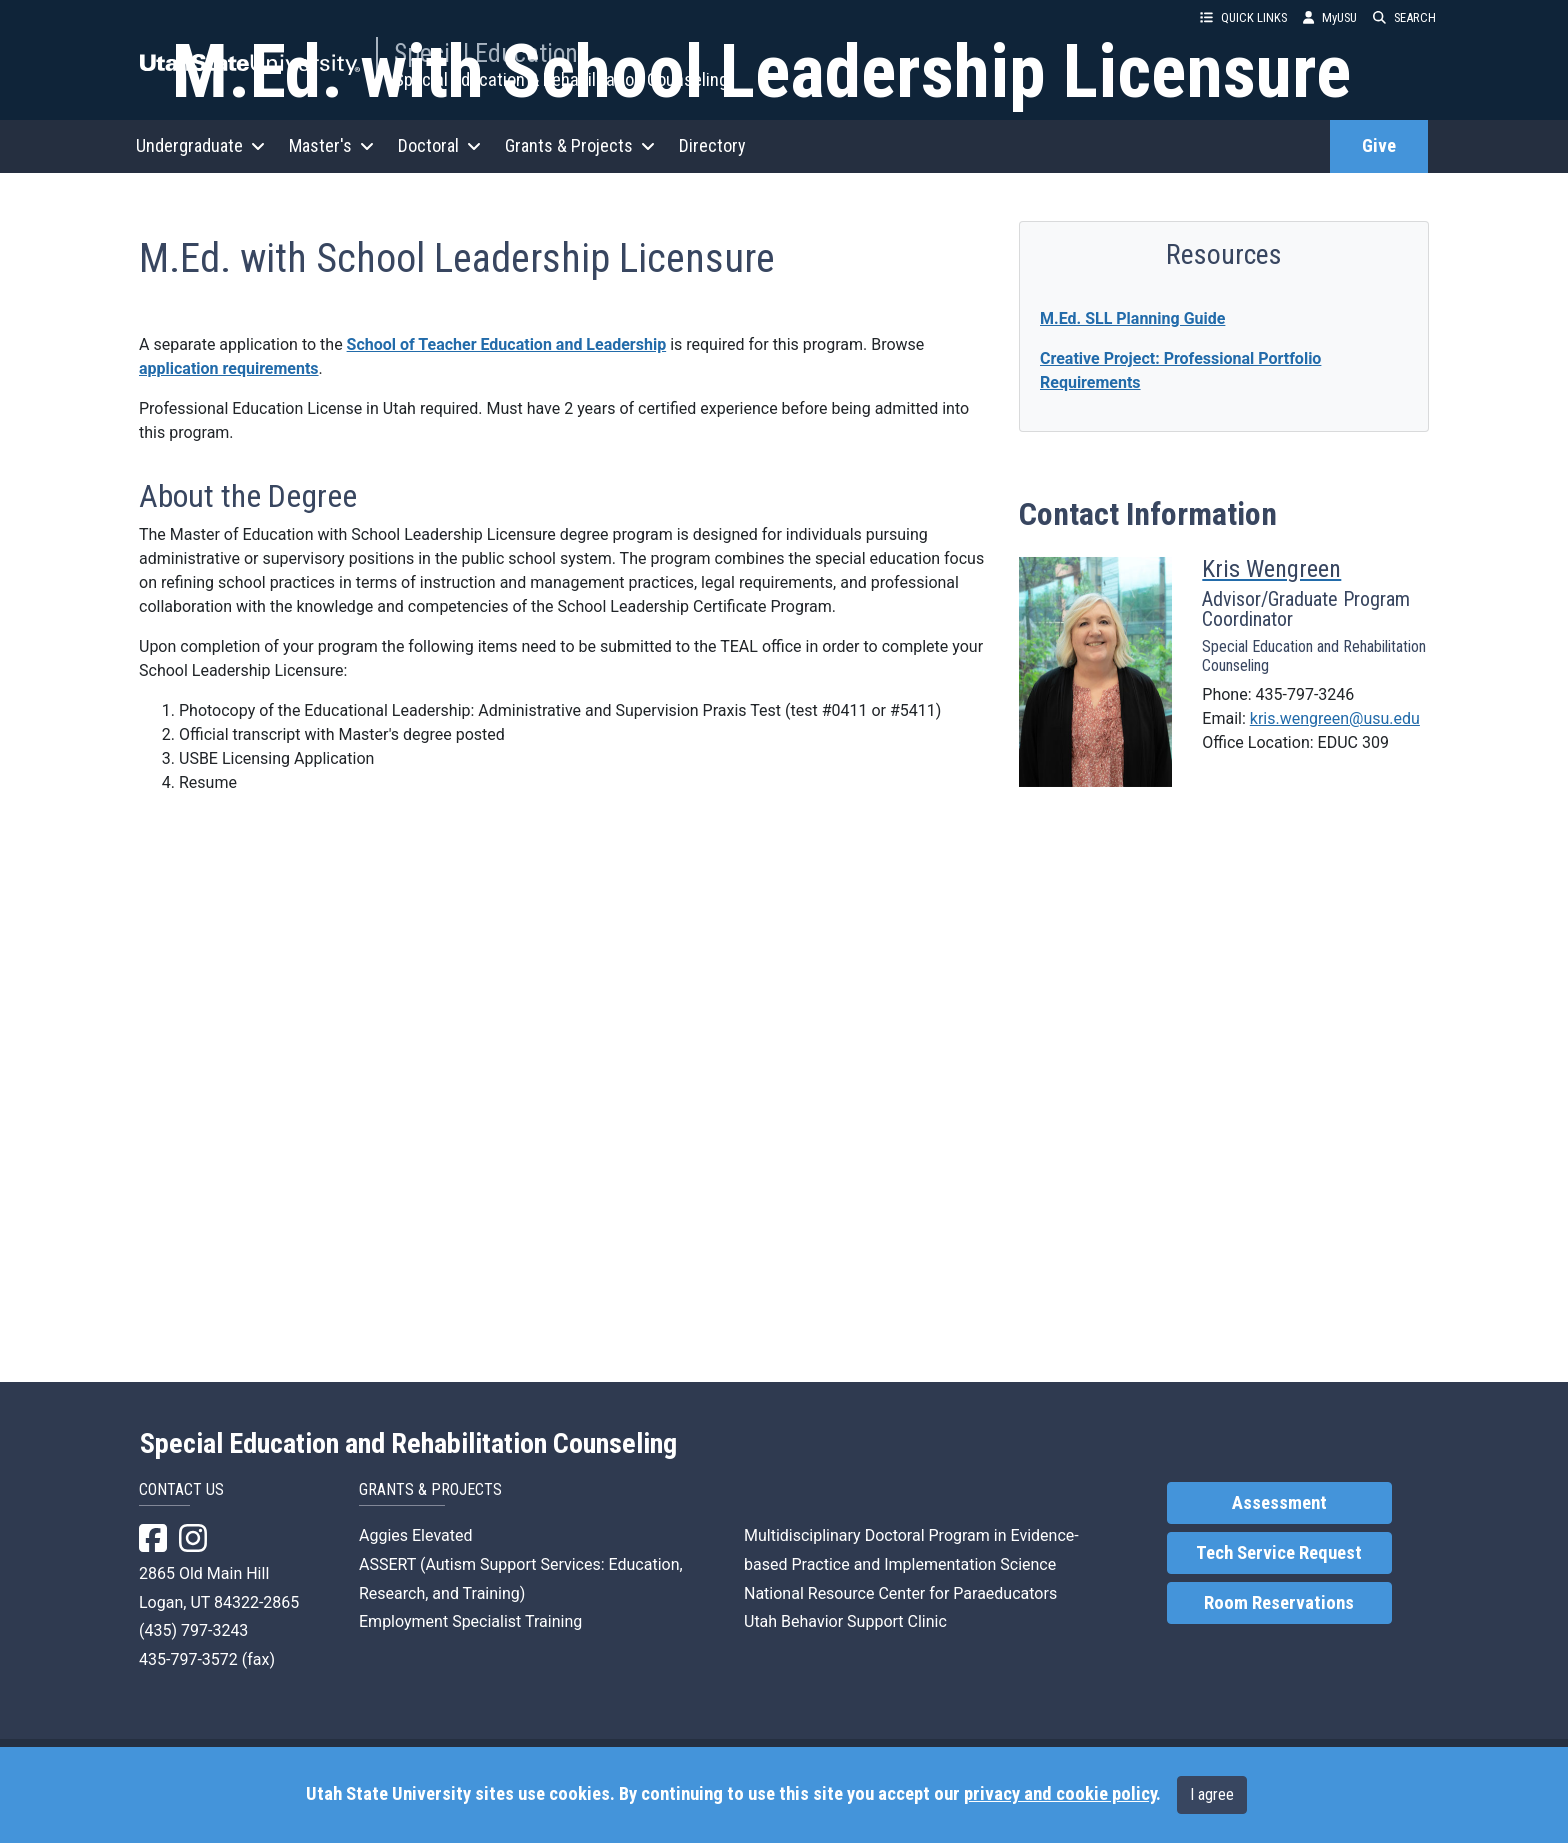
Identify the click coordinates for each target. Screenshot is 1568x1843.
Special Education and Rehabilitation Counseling (408, 1468)
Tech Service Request (1279, 1577)
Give (1379, 146)
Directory (712, 145)
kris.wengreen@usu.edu (1335, 1241)
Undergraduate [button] (200, 145)
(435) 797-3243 (193, 1654)
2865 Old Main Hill (204, 1597)
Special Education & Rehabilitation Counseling (561, 79)
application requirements (229, 891)
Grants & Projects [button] (580, 145)
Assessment (1279, 1527)
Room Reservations (1279, 1627)
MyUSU (1330, 17)
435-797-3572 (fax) (207, 1683)
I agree (1212, 1794)
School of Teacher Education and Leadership (507, 867)
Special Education (486, 53)
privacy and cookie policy (1060, 1794)
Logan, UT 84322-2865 (219, 1626)
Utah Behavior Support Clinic (845, 1645)
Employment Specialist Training (470, 1645)
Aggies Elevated (415, 1559)
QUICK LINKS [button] (1243, 17)
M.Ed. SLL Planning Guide (1132, 841)
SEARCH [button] (1404, 17)
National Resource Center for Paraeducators (900, 1617)
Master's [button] (331, 145)
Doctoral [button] (439, 145)
